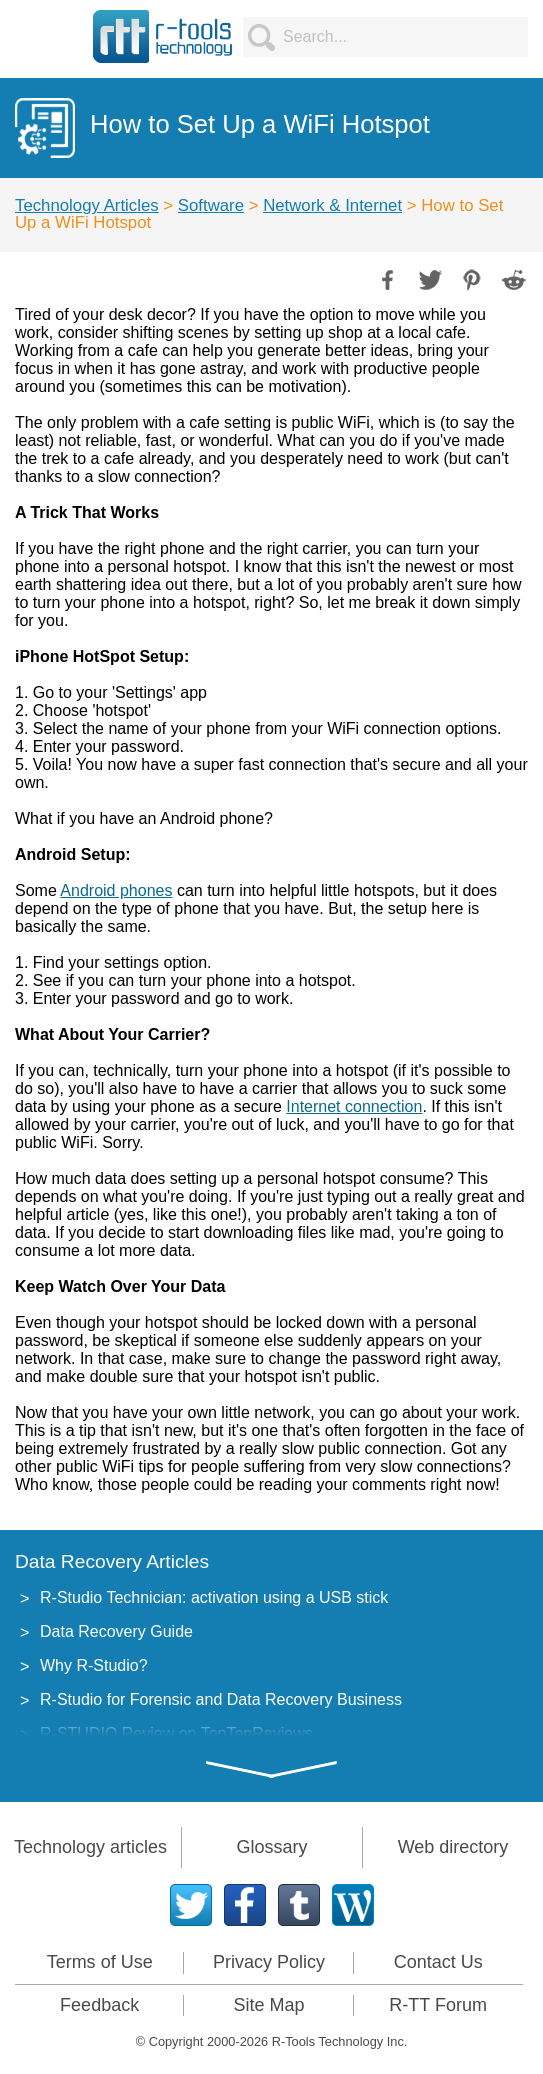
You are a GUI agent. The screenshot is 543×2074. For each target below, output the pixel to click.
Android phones (116, 890)
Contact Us (438, 1962)
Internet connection (354, 1106)
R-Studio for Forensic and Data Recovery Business (221, 1699)
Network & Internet (332, 205)
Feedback (99, 2005)
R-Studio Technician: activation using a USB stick (214, 1597)
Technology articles (90, 1847)
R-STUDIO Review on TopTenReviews (176, 1733)
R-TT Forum (438, 2005)
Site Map (268, 2005)
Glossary (271, 1847)
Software (211, 205)
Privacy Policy (269, 1962)
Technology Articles (87, 205)
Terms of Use (100, 1962)
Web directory (453, 1847)
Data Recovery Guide (116, 1631)
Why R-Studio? (94, 1665)
